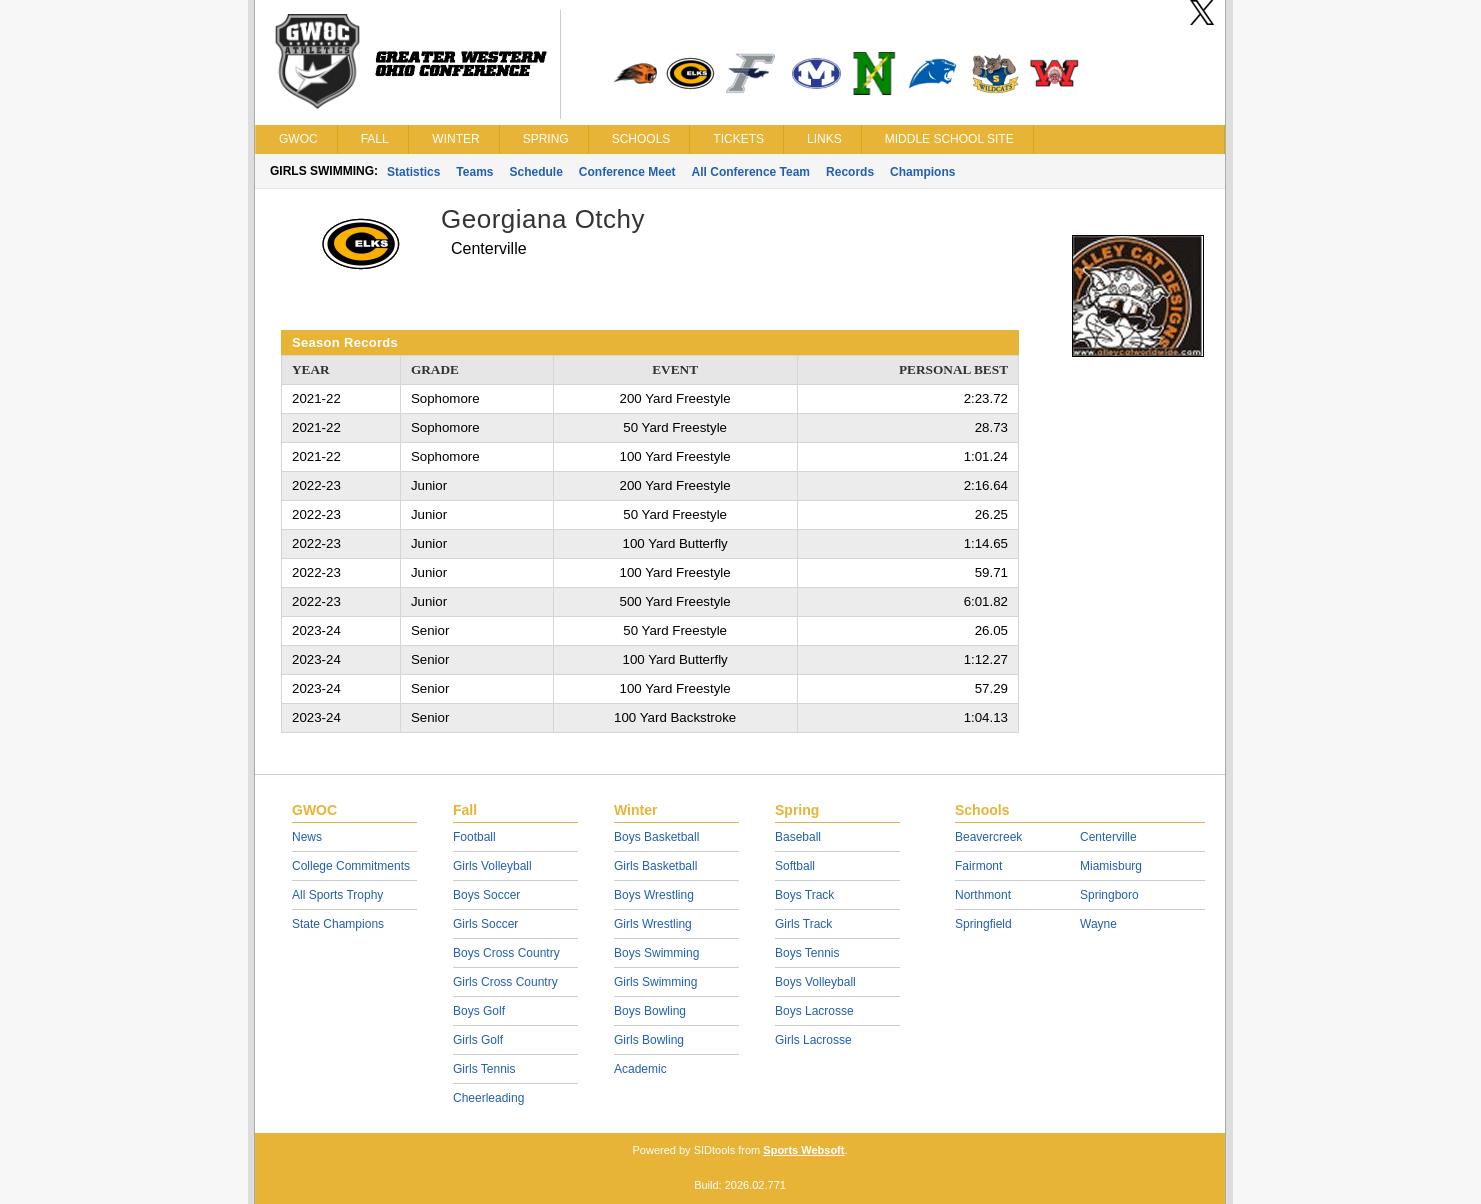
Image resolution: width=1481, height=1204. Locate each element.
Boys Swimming (656, 953)
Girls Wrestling (653, 924)
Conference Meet (627, 172)
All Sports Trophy (337, 895)
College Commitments (351, 866)
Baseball (798, 837)
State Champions (338, 924)
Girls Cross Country (505, 982)
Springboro (1109, 895)
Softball (795, 866)
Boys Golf (479, 1011)
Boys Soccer (486, 895)
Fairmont (978, 866)
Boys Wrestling (654, 895)
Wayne (1098, 924)
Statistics (413, 172)
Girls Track (803, 924)
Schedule (536, 172)
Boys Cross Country (506, 953)
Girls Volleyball (492, 866)
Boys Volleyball (815, 982)
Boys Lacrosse (814, 1011)
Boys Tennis (807, 953)
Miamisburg (1111, 866)
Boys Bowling (650, 1011)
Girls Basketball (655, 866)
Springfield (983, 924)
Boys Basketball (656, 837)
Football (474, 837)
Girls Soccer (485, 924)
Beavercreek (988, 837)
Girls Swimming (655, 982)
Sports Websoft (803, 1150)
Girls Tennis (484, 1069)
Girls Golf (478, 1040)
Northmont (983, 895)
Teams (474, 172)
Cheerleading (488, 1098)
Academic (640, 1069)
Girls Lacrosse (813, 1040)
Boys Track (804, 895)
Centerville (1108, 837)
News (307, 837)
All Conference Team (751, 172)
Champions (922, 172)
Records (850, 172)
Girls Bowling (649, 1040)
